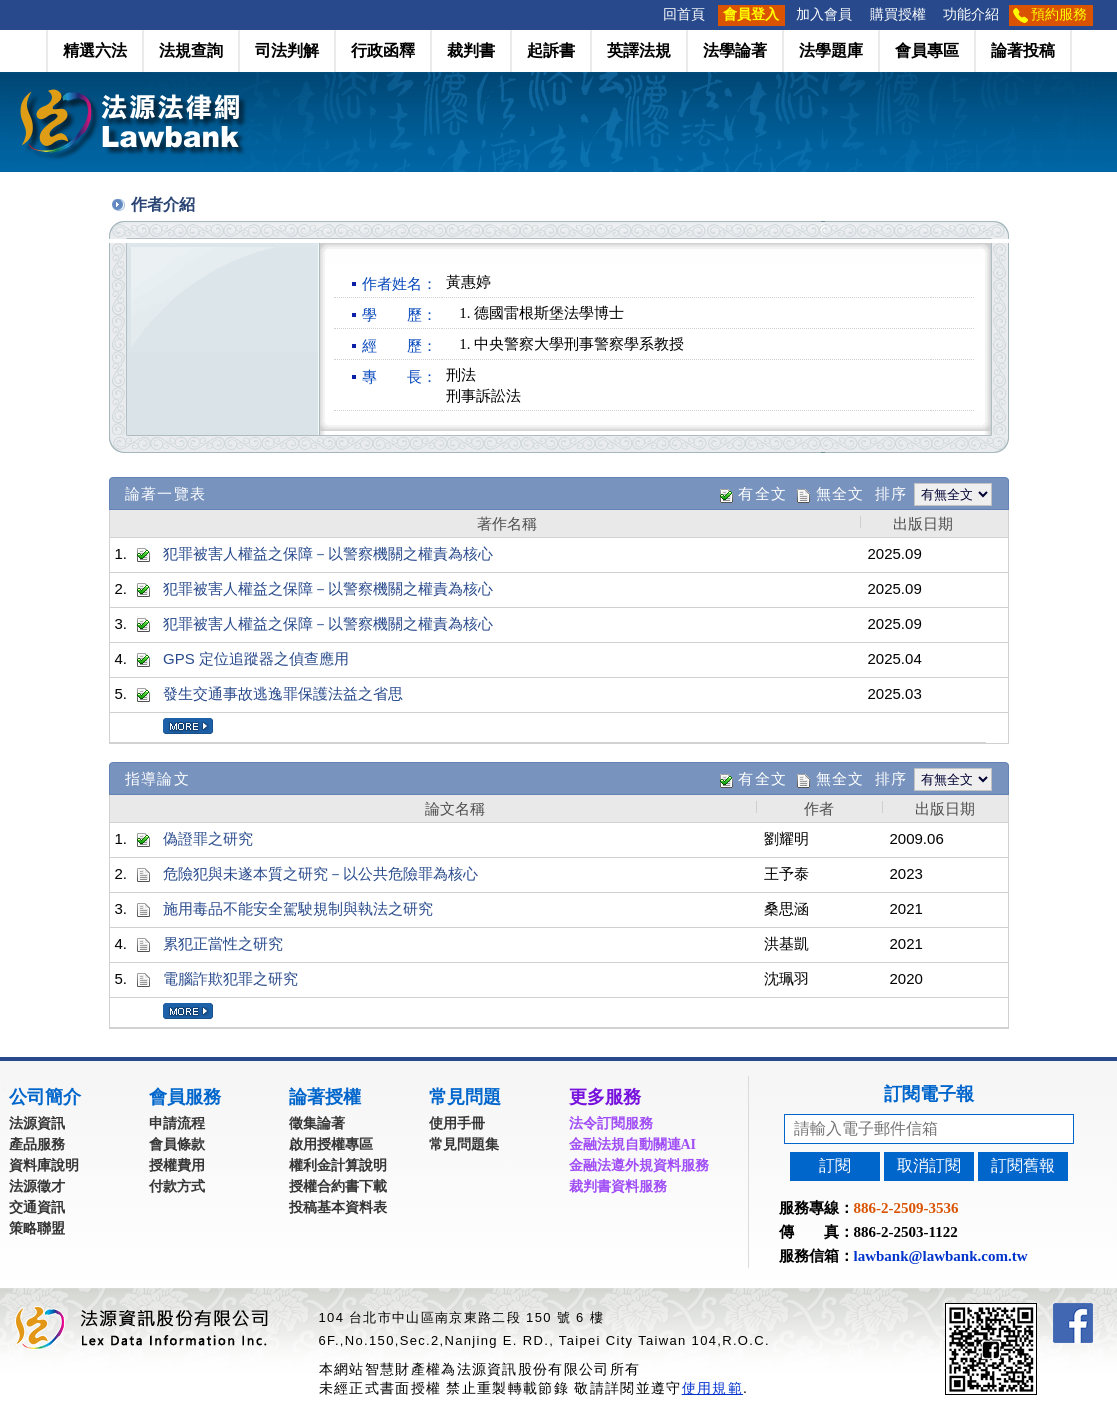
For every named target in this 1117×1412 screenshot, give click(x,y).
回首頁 (684, 14)
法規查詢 (191, 50)
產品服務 (37, 1144)
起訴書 (551, 50)
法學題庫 (831, 50)
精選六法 (95, 50)
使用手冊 (457, 1123)
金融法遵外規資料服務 (639, 1165)
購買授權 (898, 14)
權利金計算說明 (338, 1165)
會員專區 (927, 50)
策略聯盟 (37, 1228)
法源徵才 (37, 1186)
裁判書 (471, 50)
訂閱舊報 (1023, 1165)
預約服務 (1059, 14)
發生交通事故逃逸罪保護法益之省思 (283, 693)
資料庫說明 (44, 1165)
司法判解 (287, 50)
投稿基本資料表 (338, 1207)
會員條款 (177, 1144)
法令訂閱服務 (611, 1123)
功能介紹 (971, 14)
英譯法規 (639, 50)
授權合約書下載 (338, 1186)
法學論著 (735, 50)
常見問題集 (464, 1144)
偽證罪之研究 (208, 838)
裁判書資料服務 (618, 1186)
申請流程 (177, 1123)
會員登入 (751, 14)
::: (648, 14)
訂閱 (835, 1165)
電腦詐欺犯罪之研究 (230, 978)
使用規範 (712, 1388)
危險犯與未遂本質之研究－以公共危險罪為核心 (320, 873)
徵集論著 (317, 1123)
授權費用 (177, 1165)
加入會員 (824, 14)
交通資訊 (37, 1207)
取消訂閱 (929, 1165)
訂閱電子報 (929, 1094)
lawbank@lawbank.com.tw (941, 1256)
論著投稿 (1023, 50)
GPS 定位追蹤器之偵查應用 (256, 658)
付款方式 (177, 1186)
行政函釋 (383, 50)
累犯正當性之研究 (223, 943)
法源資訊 (37, 1123)
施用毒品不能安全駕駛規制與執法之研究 (298, 908)
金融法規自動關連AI (633, 1144)
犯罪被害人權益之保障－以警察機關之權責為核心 (328, 553)
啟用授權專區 (331, 1144)
